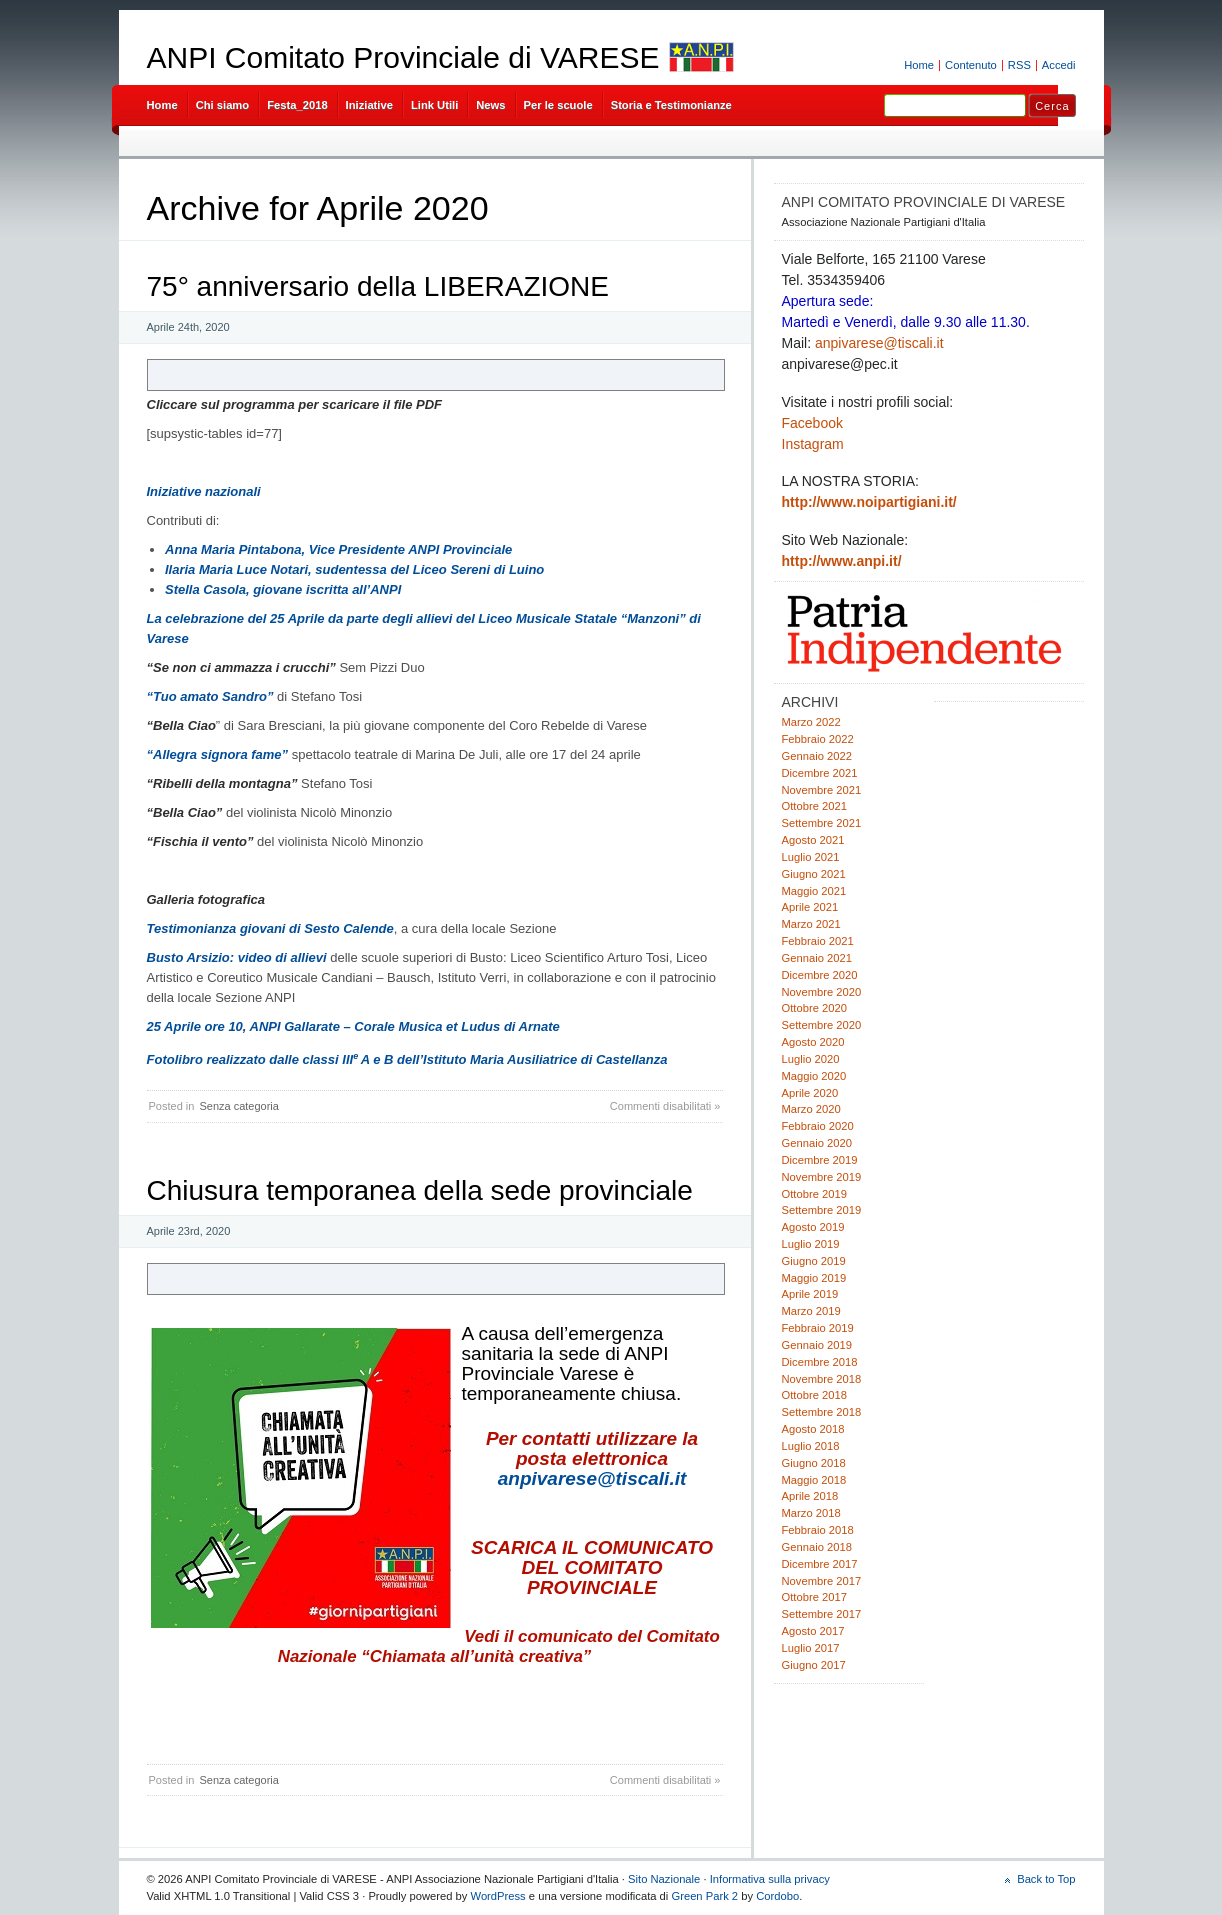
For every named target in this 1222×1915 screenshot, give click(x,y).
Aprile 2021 (810, 907)
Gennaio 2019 (817, 1345)
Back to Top (1046, 1879)
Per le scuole (558, 105)
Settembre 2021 (822, 823)
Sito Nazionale (664, 1879)
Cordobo (777, 1896)
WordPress (498, 1896)
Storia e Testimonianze (671, 105)
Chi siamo (223, 105)
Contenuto (971, 65)
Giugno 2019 (814, 1261)
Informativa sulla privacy (770, 1879)
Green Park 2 (704, 1896)
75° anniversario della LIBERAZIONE (378, 286)
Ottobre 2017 (814, 1597)
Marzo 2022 (811, 722)
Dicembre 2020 (820, 975)
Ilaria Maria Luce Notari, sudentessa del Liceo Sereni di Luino (354, 569)
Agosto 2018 (813, 1429)
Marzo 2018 (811, 1513)
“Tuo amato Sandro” (210, 696)
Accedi (1059, 65)
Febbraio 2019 (818, 1328)
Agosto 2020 (813, 1042)
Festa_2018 (297, 105)
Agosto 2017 (813, 1631)
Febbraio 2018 (818, 1530)
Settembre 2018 (822, 1412)
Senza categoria (239, 1106)
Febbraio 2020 (818, 1126)
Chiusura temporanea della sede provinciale (420, 1190)
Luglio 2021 (811, 857)
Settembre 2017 (822, 1614)
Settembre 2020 (822, 1025)
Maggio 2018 (814, 1480)
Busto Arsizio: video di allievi (237, 957)
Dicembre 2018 (820, 1362)
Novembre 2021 (822, 790)
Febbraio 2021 (818, 941)
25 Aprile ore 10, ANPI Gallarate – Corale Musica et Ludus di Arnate (353, 1026)
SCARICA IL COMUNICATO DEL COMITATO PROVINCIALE (592, 1567)
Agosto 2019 (813, 1227)
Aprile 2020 (810, 1093)
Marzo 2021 (811, 924)
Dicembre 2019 (820, 1160)
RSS (1019, 65)
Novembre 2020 (822, 992)
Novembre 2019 (822, 1177)
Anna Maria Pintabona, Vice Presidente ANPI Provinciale (338, 549)
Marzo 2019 (811, 1311)
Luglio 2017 (811, 1648)
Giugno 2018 (814, 1463)
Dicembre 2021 (820, 773)
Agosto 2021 (813, 840)
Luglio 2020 (811, 1059)
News (490, 105)
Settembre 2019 (822, 1210)
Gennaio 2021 (817, 958)
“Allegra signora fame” (218, 754)
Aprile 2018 (810, 1496)
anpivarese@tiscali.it (592, 1478)
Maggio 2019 (814, 1278)
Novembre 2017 (822, 1581)
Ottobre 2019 (814, 1194)
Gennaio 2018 (817, 1547)
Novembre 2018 (822, 1379)
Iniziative (369, 105)
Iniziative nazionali (204, 491)
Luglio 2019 (811, 1244)
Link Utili (434, 105)
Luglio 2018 (811, 1446)
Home (919, 65)
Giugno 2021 (814, 874)
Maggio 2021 (814, 891)
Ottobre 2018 (814, 1395)
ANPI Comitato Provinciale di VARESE (403, 57)
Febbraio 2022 (818, 739)
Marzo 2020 (811, 1109)
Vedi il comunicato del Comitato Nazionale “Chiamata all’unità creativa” (499, 1646)
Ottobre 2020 (814, 1008)
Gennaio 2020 (817, 1143)
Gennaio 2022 (817, 756)
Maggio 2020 (814, 1076)
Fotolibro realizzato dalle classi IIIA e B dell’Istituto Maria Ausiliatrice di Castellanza (407, 1059)
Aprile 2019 (810, 1294)
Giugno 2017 (814, 1665)
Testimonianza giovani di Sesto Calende (270, 928)
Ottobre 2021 (814, 806)
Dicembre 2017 (820, 1564)
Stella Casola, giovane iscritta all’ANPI (283, 589)
